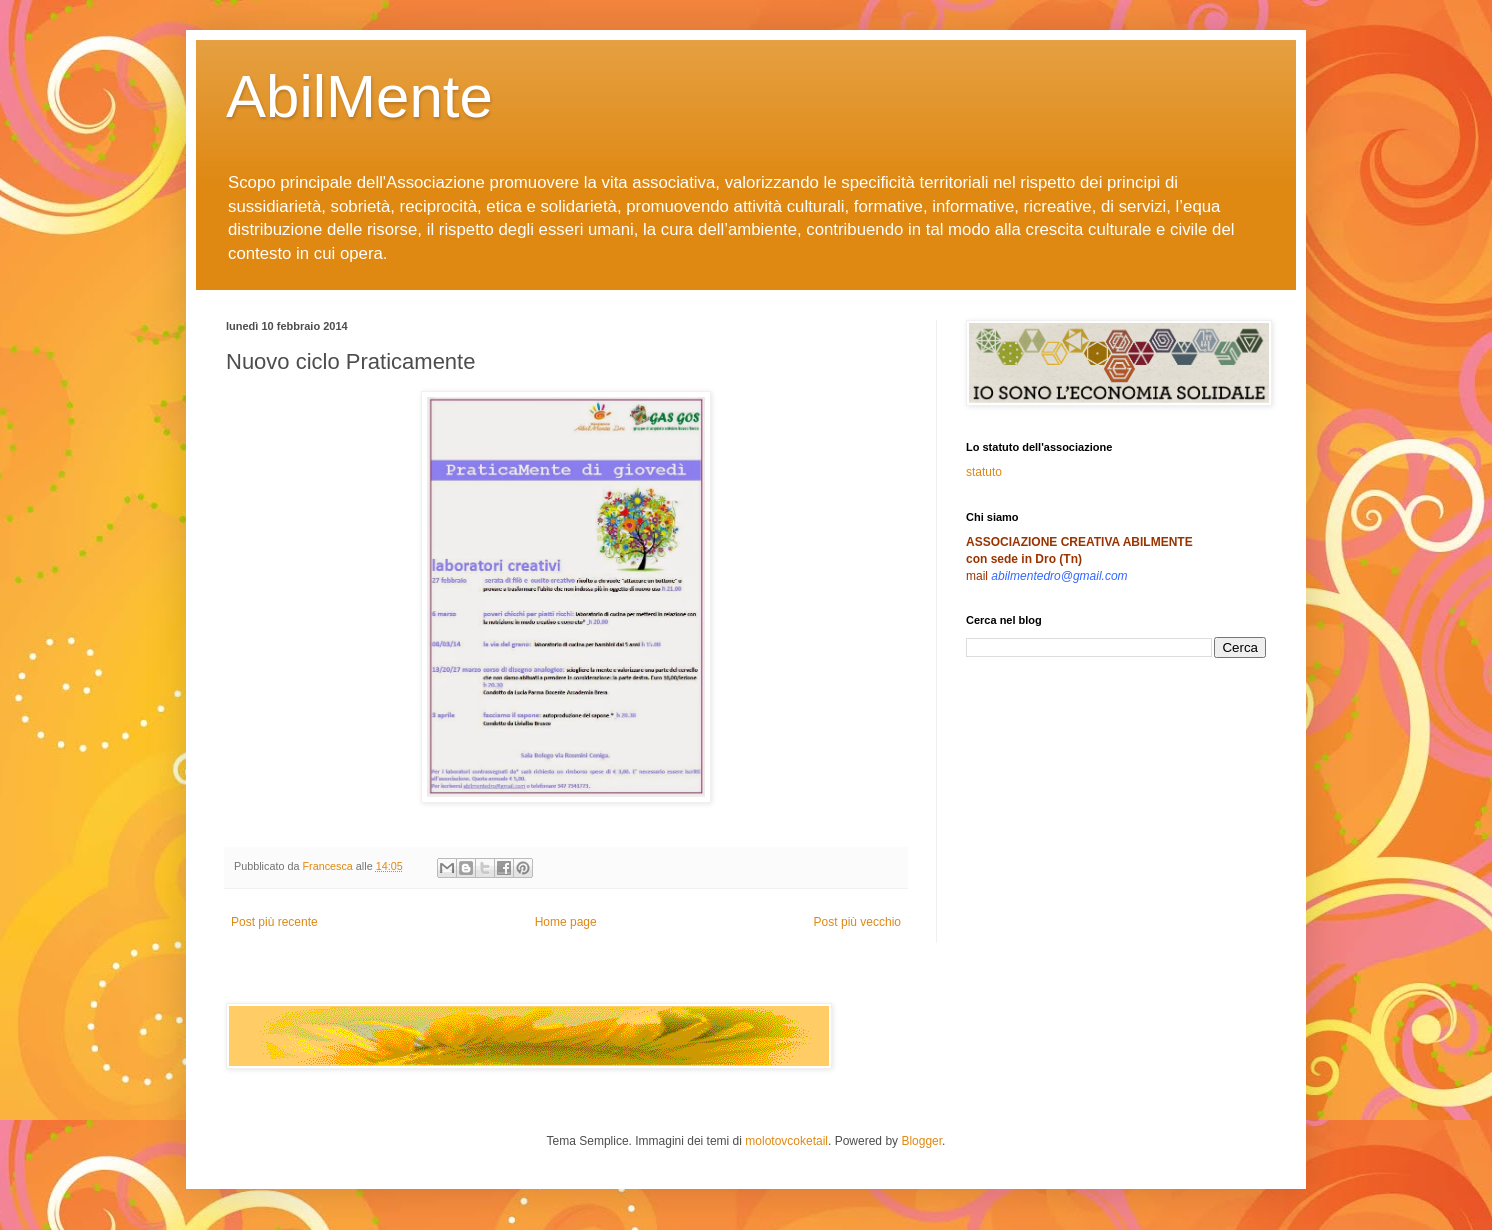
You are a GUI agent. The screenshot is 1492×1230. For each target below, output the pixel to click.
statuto (984, 472)
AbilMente (359, 96)
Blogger (921, 1141)
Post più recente (274, 922)
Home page (566, 922)
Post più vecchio (857, 922)
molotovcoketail (786, 1141)
